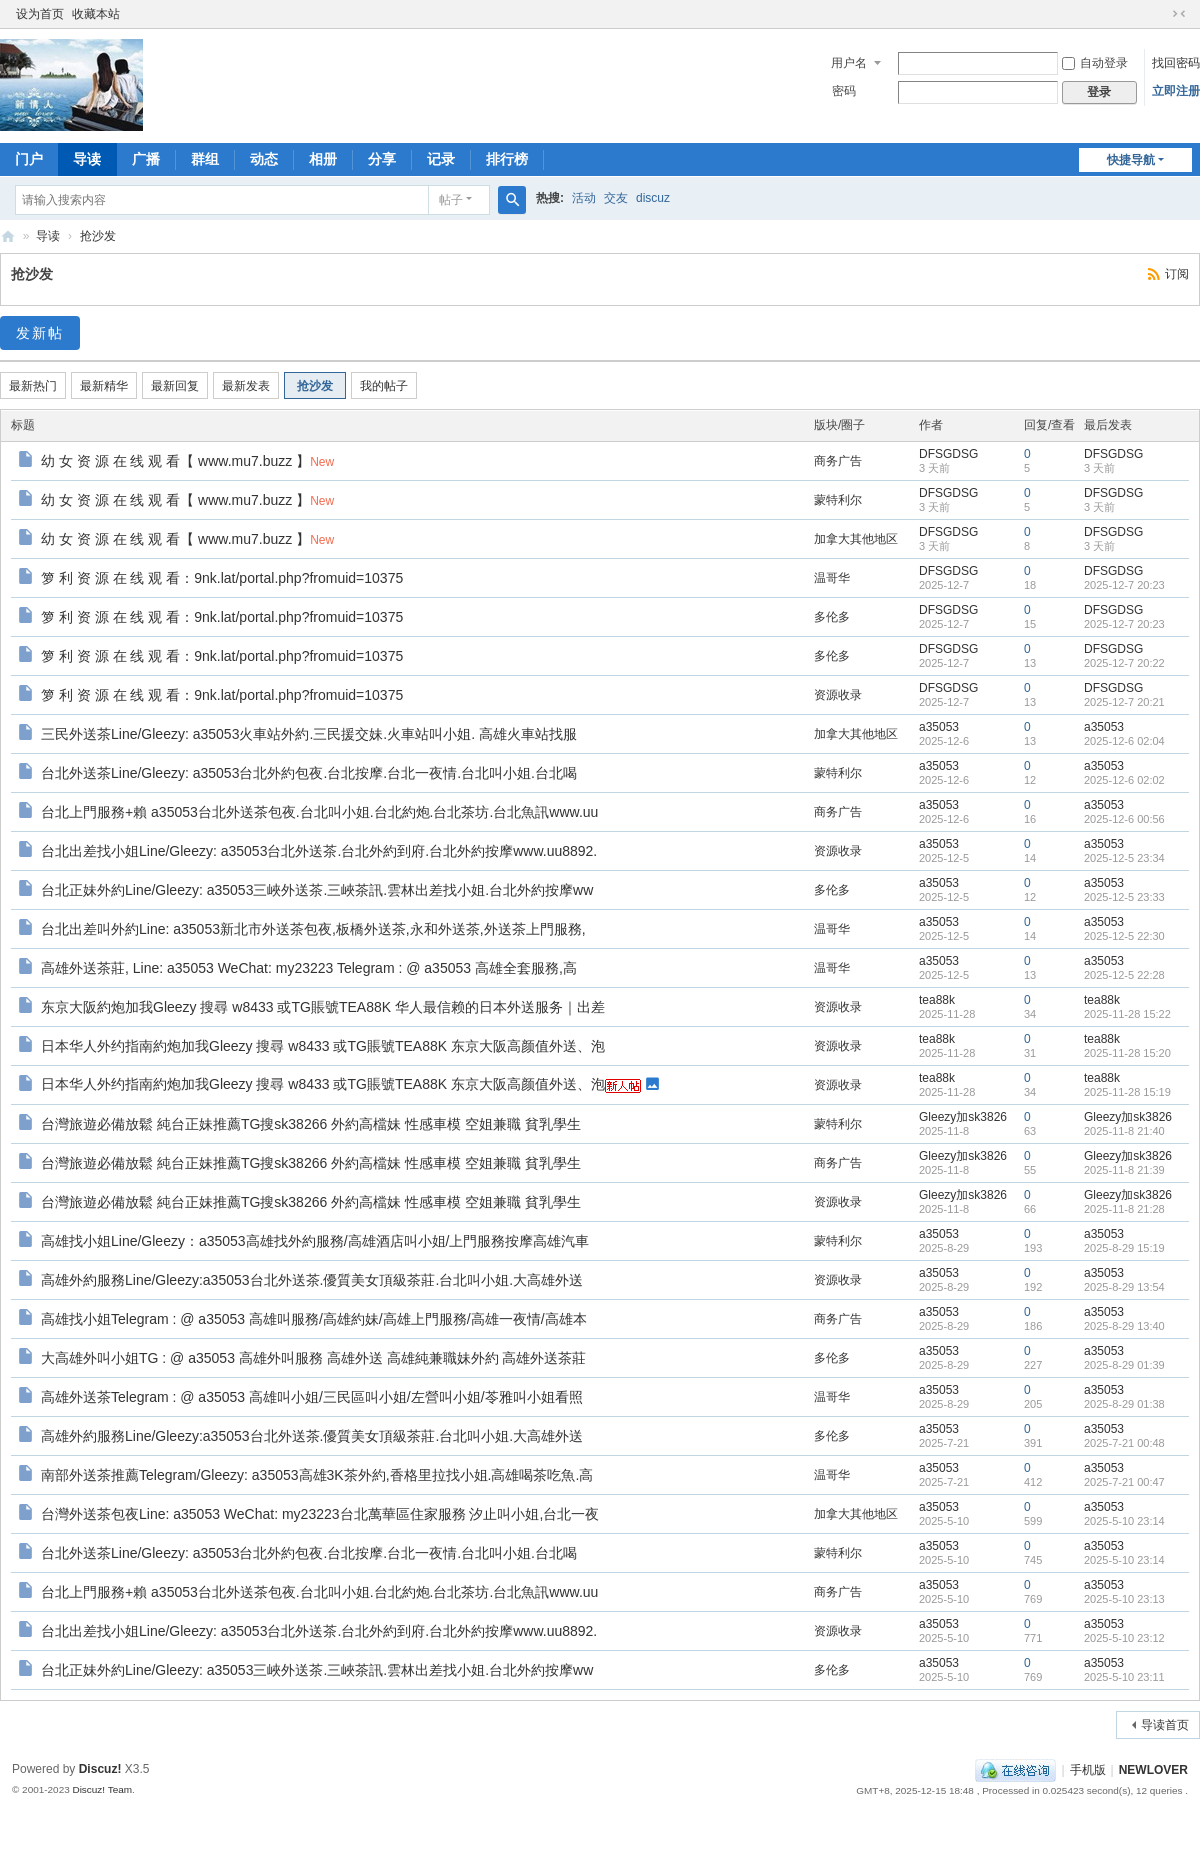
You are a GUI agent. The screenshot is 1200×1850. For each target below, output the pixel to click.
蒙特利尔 (838, 500)
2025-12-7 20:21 (1124, 702)
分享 (382, 159)
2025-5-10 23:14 (1124, 1521)
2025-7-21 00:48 (1124, 1443)
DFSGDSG (948, 454)
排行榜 (507, 159)
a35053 (939, 727)
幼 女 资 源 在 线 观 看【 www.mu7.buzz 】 (175, 461)
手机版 (1088, 1770)
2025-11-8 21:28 (1124, 1209)
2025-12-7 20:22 (1124, 663)
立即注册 (1176, 91)
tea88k (937, 1000)
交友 (616, 198)
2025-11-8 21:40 (1124, 1131)
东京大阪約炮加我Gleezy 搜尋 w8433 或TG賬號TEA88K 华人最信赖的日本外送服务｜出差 (323, 1007)
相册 (323, 159)
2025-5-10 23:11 (1124, 1677)
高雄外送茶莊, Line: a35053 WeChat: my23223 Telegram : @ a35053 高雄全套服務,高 (309, 968)
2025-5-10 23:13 (1124, 1599)
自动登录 (1095, 63)
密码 (844, 91)
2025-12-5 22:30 (1124, 936)
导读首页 (1165, 1725)
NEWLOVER (1153, 1770)
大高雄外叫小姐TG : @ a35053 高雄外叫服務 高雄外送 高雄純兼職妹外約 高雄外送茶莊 (314, 1358)
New (322, 462)
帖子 (451, 200)
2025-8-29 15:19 (1124, 1248)
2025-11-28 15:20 (1127, 1053)
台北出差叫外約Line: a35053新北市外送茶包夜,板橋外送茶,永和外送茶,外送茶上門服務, (313, 929)
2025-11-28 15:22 (1127, 1014)
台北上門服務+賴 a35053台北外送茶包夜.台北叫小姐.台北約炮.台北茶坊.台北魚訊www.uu (319, 812)
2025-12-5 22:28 (1124, 975)
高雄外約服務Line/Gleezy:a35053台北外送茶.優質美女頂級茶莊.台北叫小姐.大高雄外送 (312, 1280)
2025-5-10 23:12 (1124, 1638)
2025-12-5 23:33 (1124, 897)
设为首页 (40, 14)
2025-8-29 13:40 (1124, 1326)
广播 (146, 159)
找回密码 (1176, 63)
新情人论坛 (8, 236)
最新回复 (175, 386)
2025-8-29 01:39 (1124, 1365)
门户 (29, 159)
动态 (264, 159)
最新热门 (33, 386)
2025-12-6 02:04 (1124, 741)
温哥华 (832, 578)
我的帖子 (384, 386)
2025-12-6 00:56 (1124, 819)
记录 (441, 159)
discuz (653, 198)
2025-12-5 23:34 (1124, 858)
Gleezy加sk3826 (963, 1117)
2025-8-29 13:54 (1124, 1287)
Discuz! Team (102, 1789)
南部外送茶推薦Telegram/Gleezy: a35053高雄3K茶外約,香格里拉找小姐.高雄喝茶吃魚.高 (317, 1475)
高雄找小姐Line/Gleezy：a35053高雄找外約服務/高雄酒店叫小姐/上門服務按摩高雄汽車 (315, 1241)
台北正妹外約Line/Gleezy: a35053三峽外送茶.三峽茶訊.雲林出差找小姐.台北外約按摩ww (317, 890)
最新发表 (246, 386)
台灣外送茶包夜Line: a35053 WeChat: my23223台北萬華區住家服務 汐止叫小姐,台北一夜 (320, 1514)
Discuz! (100, 1769)
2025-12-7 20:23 (1124, 585)
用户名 (849, 63)
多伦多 (832, 617)
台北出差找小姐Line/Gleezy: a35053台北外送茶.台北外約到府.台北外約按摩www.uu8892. (319, 851)
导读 (87, 159)
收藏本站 (96, 14)
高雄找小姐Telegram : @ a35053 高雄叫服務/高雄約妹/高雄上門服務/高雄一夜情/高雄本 (314, 1319)
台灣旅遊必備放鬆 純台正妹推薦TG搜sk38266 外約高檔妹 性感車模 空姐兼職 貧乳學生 (311, 1124)
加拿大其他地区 (856, 539)
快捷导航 (1131, 160)
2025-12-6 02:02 (1124, 780)
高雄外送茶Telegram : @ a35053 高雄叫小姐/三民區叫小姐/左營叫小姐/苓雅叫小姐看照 (312, 1397)
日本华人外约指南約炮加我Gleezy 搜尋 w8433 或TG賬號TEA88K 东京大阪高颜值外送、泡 (323, 1046)
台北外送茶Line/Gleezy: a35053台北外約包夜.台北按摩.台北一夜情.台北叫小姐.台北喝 (309, 773)
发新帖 (40, 333)
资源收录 (838, 695)
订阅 (1177, 274)
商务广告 (838, 461)
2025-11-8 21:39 (1124, 1170)
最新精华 (104, 386)
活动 (584, 198)
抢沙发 (98, 236)
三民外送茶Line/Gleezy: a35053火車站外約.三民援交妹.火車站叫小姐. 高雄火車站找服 (309, 734)
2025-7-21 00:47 (1124, 1482)
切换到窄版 (1179, 14)
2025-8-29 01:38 (1124, 1404)
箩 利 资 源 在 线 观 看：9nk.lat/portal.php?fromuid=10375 (222, 578)
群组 (205, 159)
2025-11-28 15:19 (1127, 1092)
